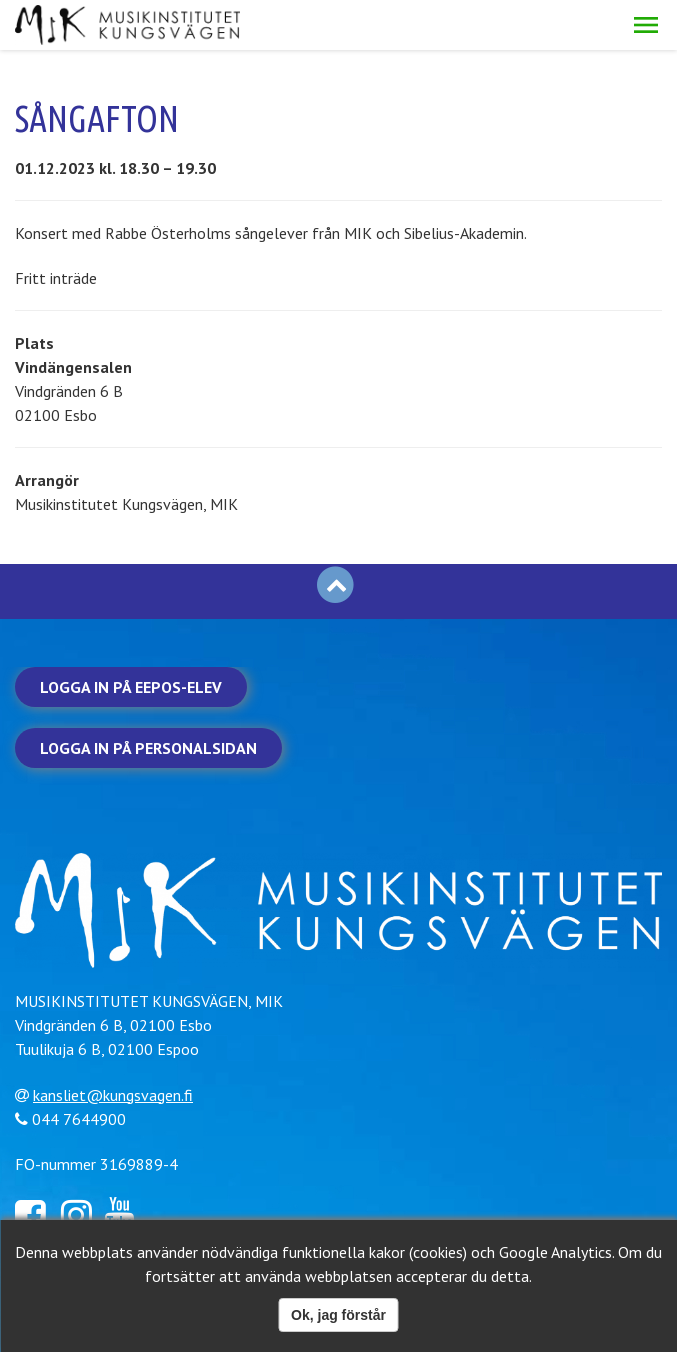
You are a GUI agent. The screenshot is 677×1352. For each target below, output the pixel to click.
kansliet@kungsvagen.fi (113, 1095)
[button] (646, 25)
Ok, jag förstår (338, 1315)
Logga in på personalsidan (148, 748)
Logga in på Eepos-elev (131, 687)
